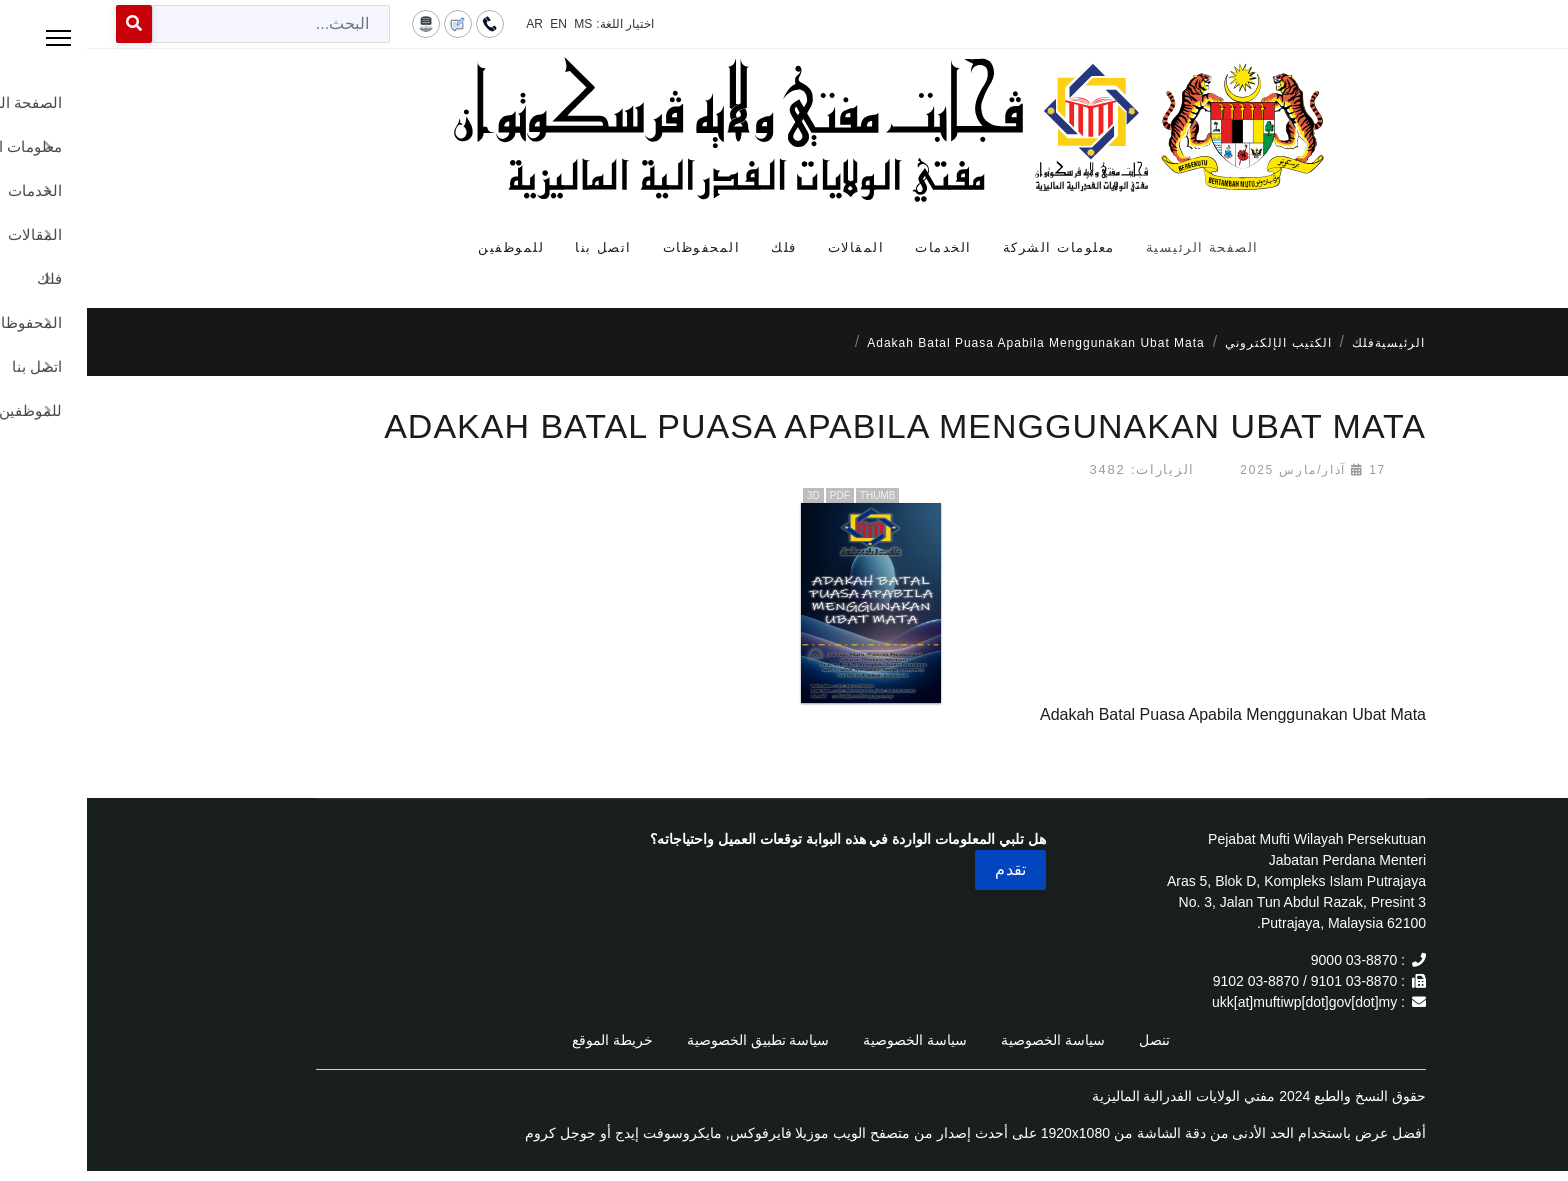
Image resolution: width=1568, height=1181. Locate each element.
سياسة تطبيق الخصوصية (671, 1040)
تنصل (1067, 1040)
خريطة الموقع (525, 1040)
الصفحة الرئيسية (1115, 247)
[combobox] (184, 24)
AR (447, 24)
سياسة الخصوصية (966, 1040)
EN (471, 24)
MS (496, 24)
